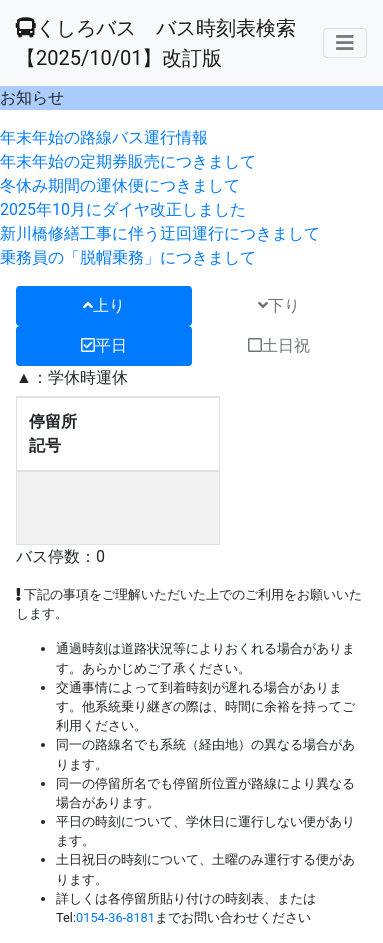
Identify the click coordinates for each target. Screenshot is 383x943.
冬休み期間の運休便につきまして (120, 185)
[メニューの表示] (345, 43)
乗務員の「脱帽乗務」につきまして (128, 257)
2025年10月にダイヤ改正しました (123, 209)
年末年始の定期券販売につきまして (128, 161)
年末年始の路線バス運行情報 (104, 137)
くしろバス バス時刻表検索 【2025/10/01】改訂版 (156, 43)
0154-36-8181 (115, 917)
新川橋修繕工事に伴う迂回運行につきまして (160, 233)
